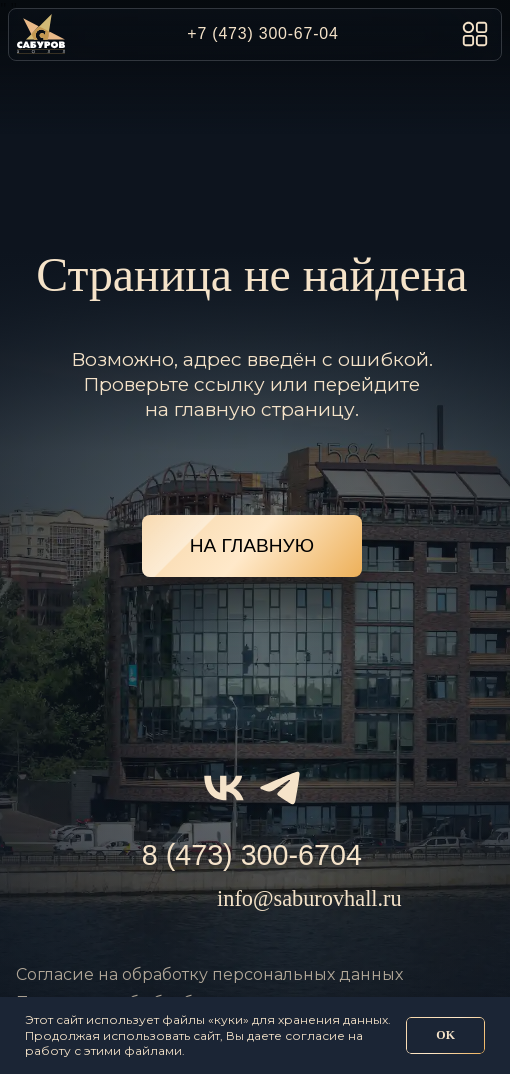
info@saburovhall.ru (309, 898)
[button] (475, 34)
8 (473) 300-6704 (252, 855)
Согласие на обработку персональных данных (209, 974)
